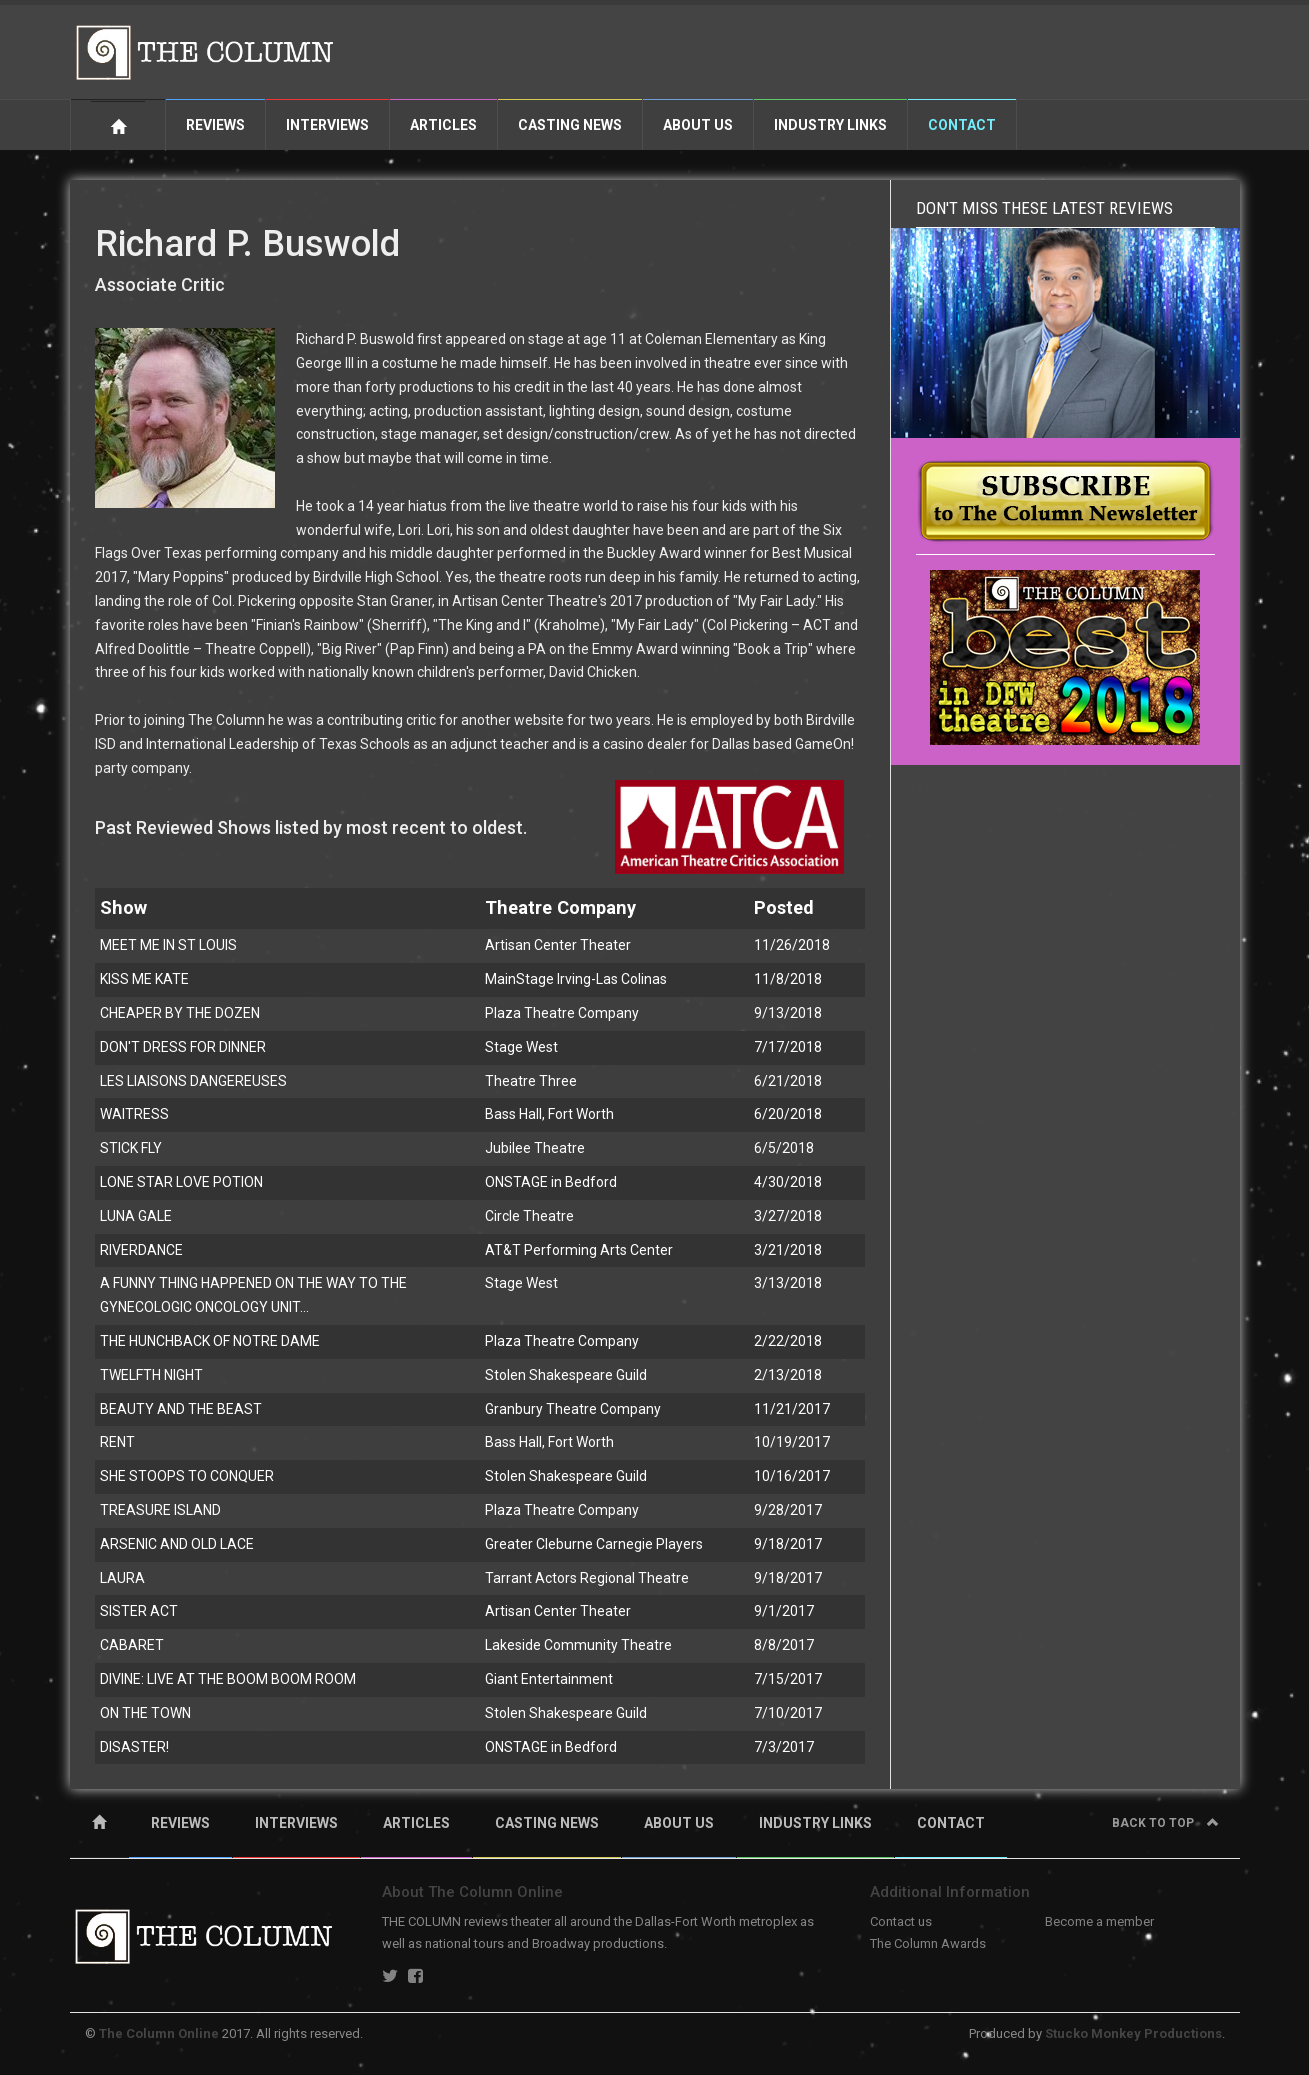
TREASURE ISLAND (160, 1510)
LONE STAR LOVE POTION (181, 1182)
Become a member (1099, 1921)
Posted (784, 907)
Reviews (215, 125)
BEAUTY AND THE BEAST (181, 1409)
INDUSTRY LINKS (815, 1823)
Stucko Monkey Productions (1133, 2033)
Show (123, 907)
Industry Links (830, 125)
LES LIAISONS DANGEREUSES (193, 1081)
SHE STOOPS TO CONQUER (187, 1476)
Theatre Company (560, 907)
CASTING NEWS (547, 1823)
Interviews (327, 125)
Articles (443, 125)
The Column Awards (928, 1943)
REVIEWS (180, 1823)
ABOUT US (679, 1823)
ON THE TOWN (145, 1713)
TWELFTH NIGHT (151, 1375)
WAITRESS (134, 1114)
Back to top (1165, 1823)
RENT (117, 1442)
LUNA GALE (136, 1216)
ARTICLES (416, 1823)
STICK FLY (131, 1148)
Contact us (901, 1921)
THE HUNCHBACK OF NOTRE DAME (210, 1341)
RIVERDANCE (141, 1250)
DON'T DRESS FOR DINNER (183, 1047)
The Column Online (159, 2033)
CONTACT (951, 1823)
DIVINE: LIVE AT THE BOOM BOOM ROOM (228, 1679)
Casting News (570, 125)
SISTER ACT (139, 1611)
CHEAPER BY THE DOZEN (180, 1013)
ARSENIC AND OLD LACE (177, 1544)
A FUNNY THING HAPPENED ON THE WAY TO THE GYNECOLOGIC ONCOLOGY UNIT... (253, 1295)
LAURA (122, 1578)
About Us (698, 125)
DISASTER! (134, 1747)
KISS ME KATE (144, 979)
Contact (962, 125)
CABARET (132, 1645)
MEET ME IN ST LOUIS (168, 945)
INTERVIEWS (296, 1823)
